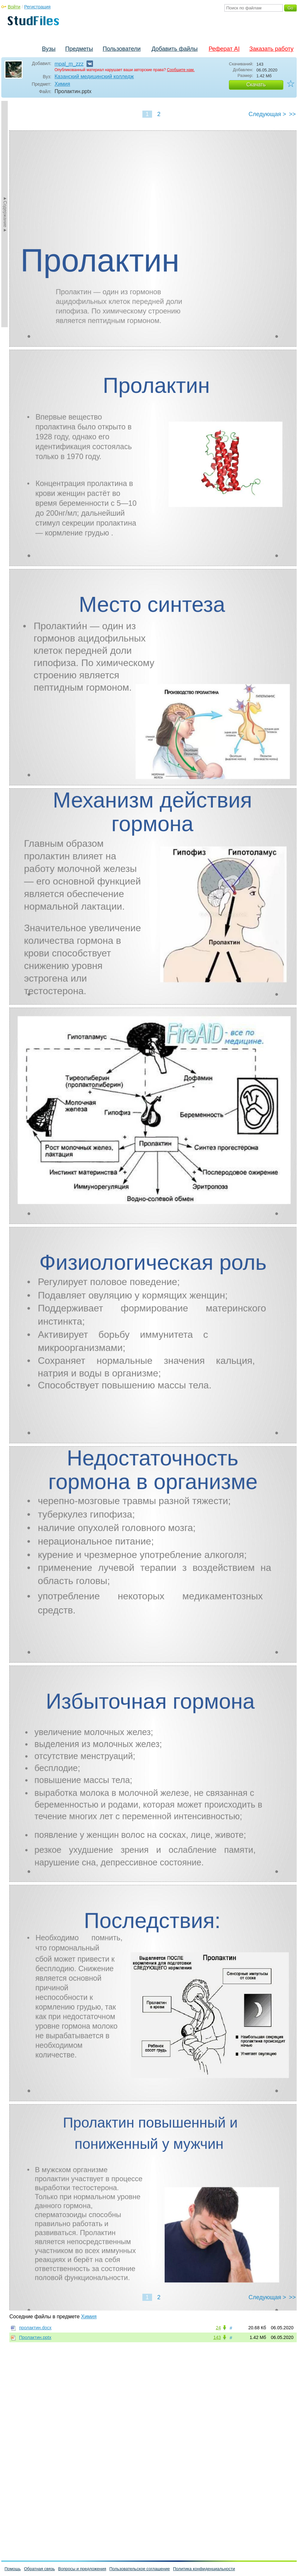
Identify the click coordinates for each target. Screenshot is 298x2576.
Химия (62, 84)
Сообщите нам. (181, 70)
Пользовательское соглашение (139, 2568)
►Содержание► (5, 214)
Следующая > (267, 114)
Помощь (13, 2568)
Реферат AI (224, 49)
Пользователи (121, 49)
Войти (14, 6)
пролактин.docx (35, 2327)
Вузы (49, 49)
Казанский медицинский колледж (94, 76)
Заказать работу (271, 49)
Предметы (79, 49)
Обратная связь (39, 2568)
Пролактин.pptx (35, 2337)
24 (218, 2327)
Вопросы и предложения (82, 2568)
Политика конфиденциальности (204, 2568)
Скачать (256, 84)
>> (292, 114)
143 (217, 2337)
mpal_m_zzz (69, 64)
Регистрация (37, 6)
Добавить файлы (174, 49)
